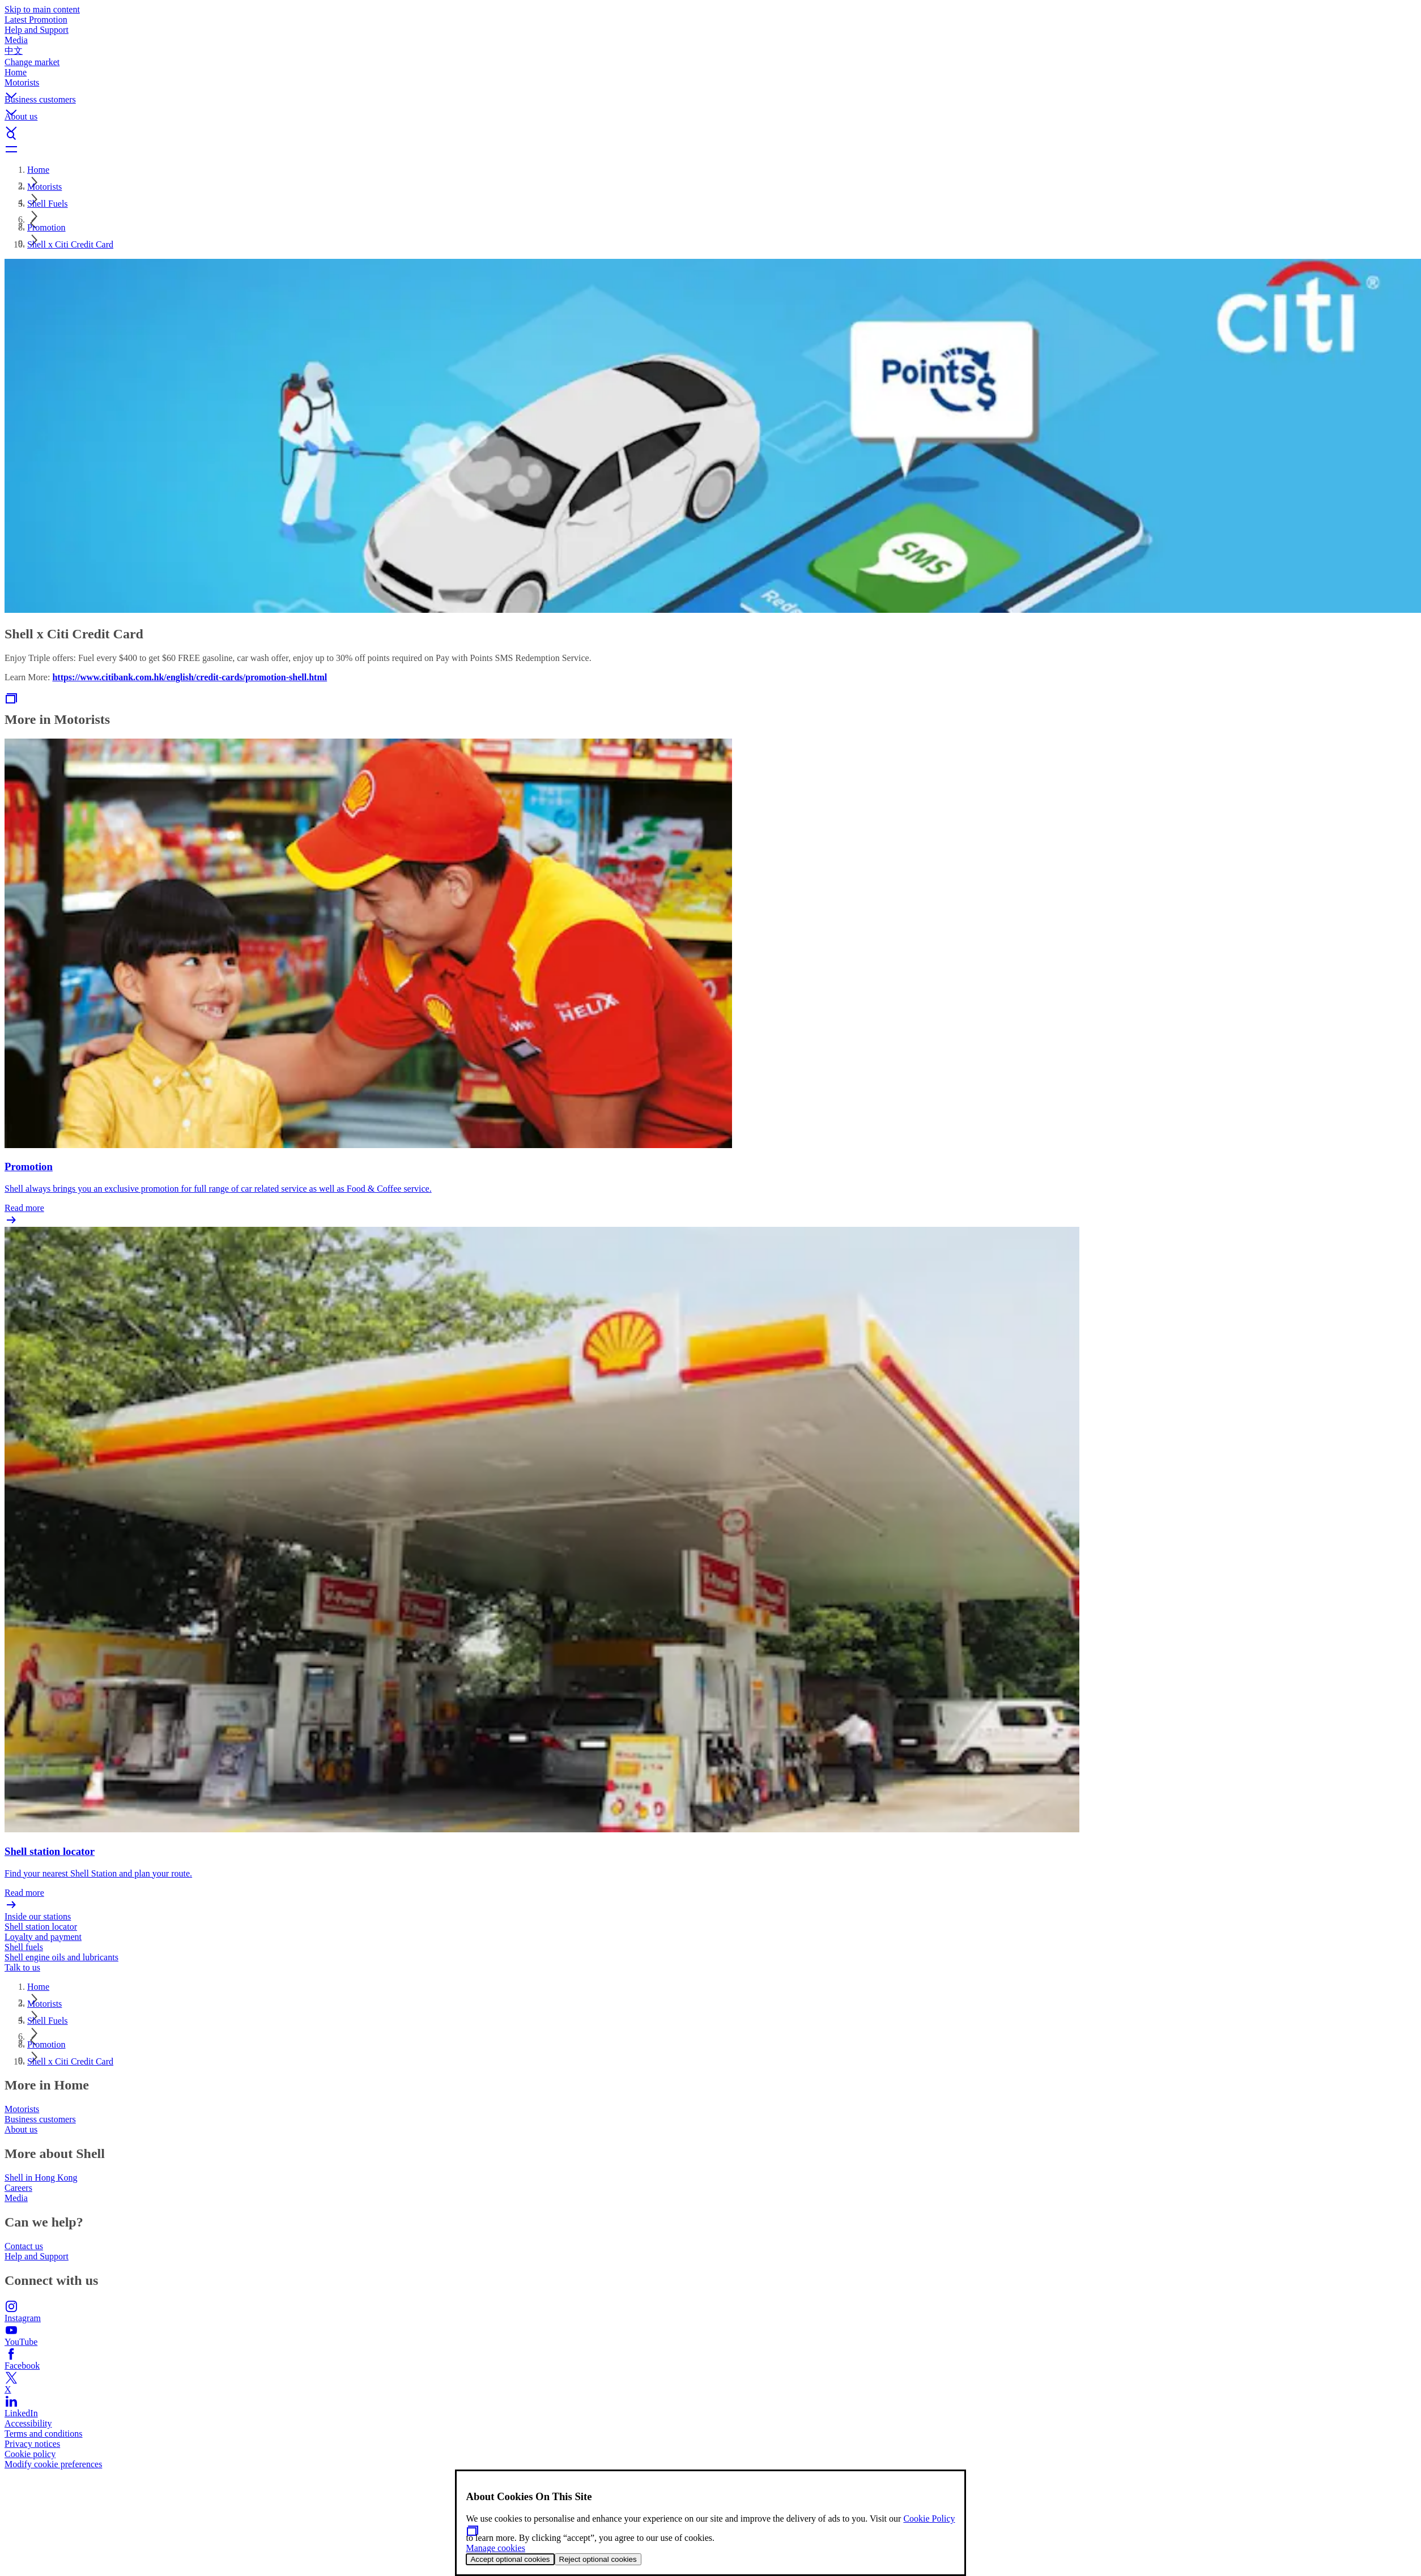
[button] (710, 86)
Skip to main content (42, 9)
